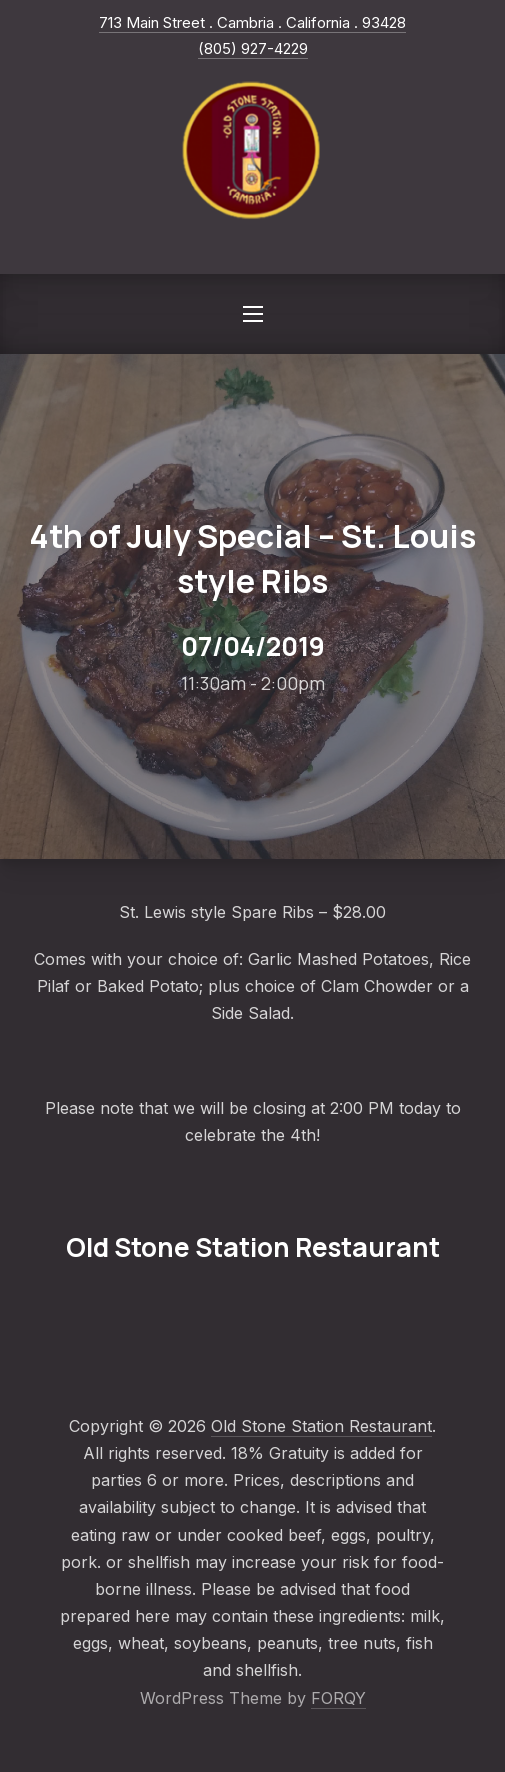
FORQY (338, 1698)
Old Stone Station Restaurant (321, 1426)
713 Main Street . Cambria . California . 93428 (252, 22)
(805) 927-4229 (253, 48)
